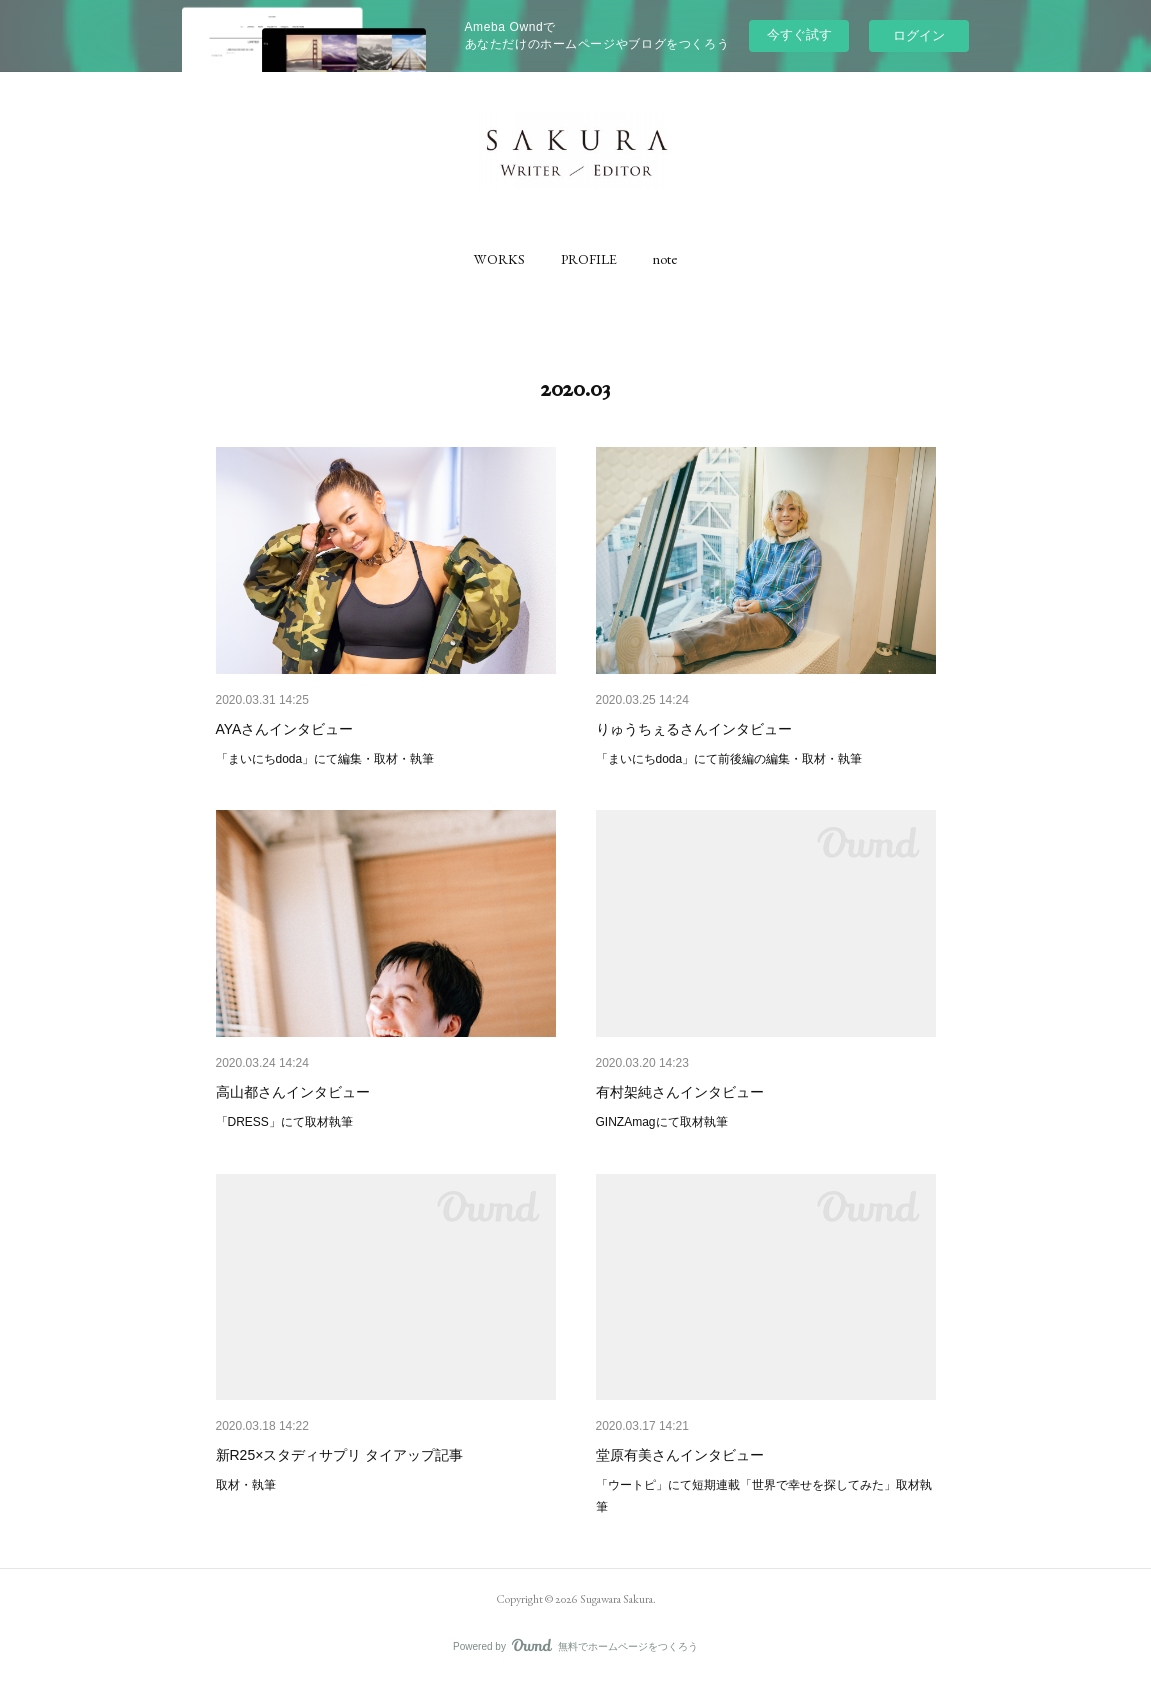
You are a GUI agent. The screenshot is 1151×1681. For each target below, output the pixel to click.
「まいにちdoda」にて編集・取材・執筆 (325, 759)
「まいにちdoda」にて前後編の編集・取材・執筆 (729, 759)
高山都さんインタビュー (293, 1092)
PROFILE (589, 259)
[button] (499, 259)
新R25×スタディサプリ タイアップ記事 (340, 1455)
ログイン (919, 35)
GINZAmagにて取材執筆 (662, 1122)
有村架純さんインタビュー (680, 1092)
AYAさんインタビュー (285, 729)
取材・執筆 (246, 1485)
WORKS (499, 259)
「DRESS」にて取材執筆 (284, 1122)
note (665, 259)
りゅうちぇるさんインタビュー (694, 729)
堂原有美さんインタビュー (680, 1455)
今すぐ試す (799, 34)
